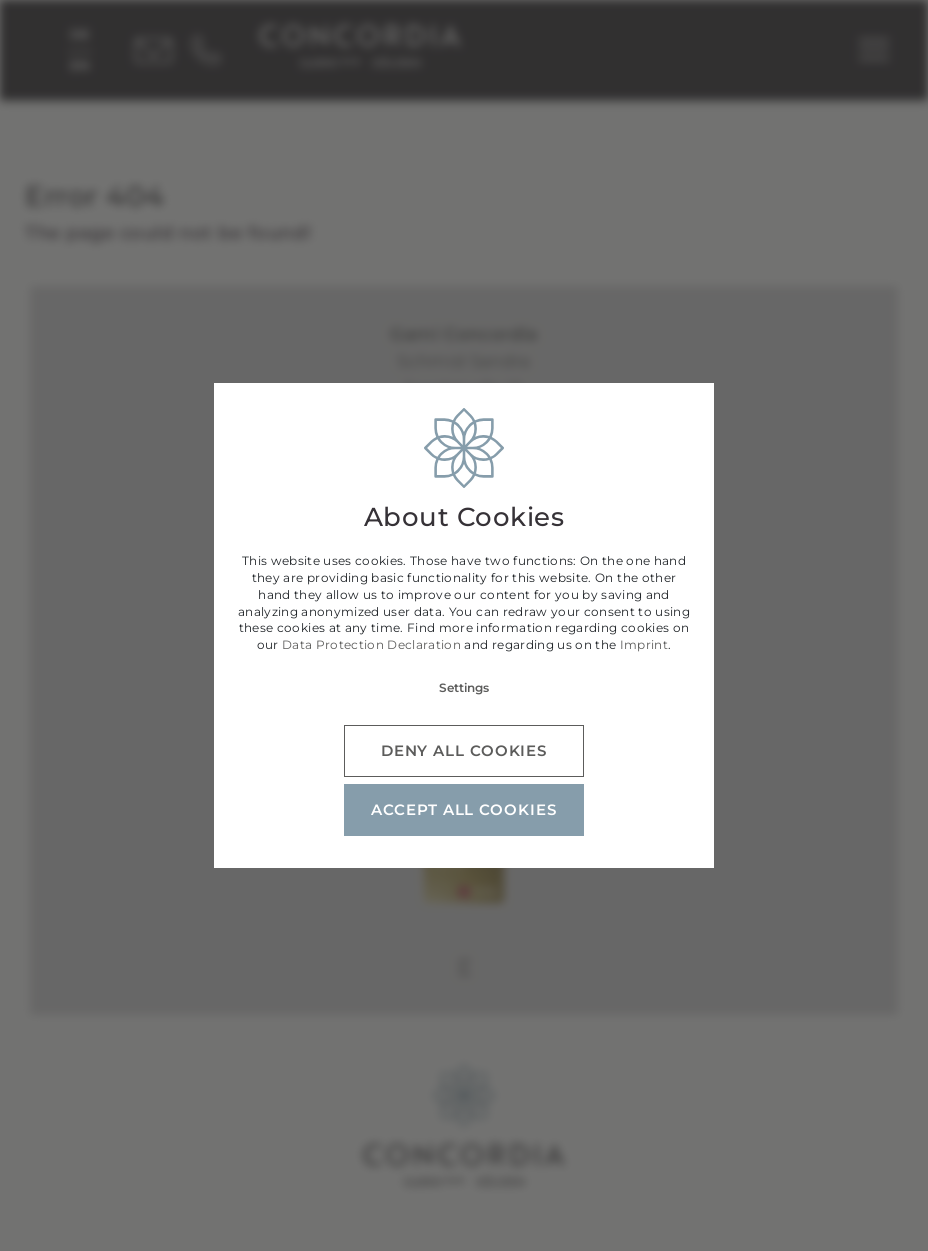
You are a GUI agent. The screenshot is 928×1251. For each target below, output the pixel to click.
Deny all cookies (464, 750)
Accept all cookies (463, 809)
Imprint (644, 644)
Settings (464, 687)
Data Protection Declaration (371, 644)
